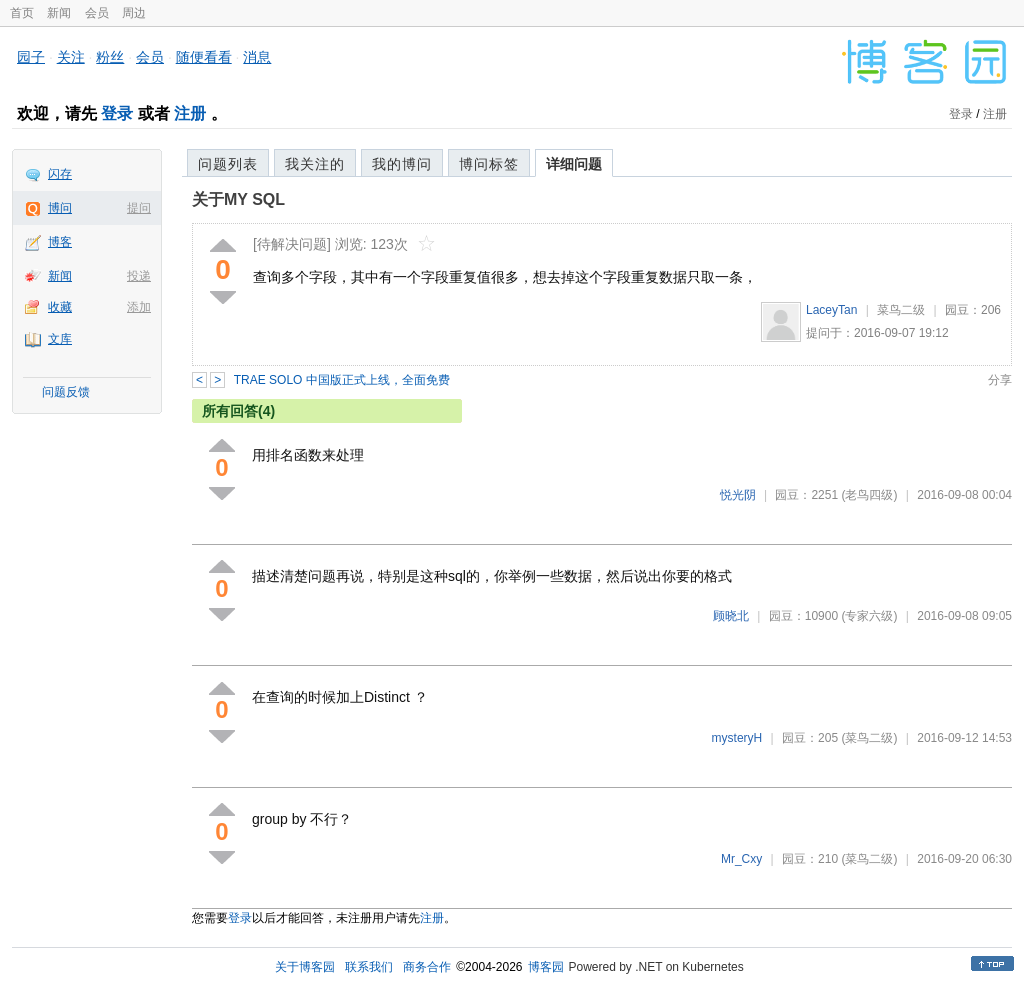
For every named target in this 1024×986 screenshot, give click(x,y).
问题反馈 (66, 392)
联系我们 (369, 967)
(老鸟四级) (869, 495)
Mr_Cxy (741, 859)
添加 (139, 307)
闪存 (60, 174)
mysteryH (737, 738)
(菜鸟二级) (869, 738)
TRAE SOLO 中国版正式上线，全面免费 (342, 380)
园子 (31, 57)
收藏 (60, 307)
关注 (71, 57)
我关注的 (315, 164)
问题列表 (228, 164)
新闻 (59, 13)
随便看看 (204, 57)
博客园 (546, 967)
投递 (139, 276)
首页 (22, 13)
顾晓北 (731, 616)
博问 (60, 208)
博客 (60, 242)
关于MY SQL (238, 199)
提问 (139, 208)
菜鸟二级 (901, 310)
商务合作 (427, 967)
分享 (1000, 380)
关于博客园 (305, 967)
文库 (60, 339)
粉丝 (110, 57)
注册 (190, 113)
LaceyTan (831, 310)
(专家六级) (869, 616)
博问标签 (489, 164)
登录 (117, 113)
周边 (134, 13)
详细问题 (574, 164)
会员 (97, 13)
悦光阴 (738, 495)
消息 (257, 57)
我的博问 (402, 164)
